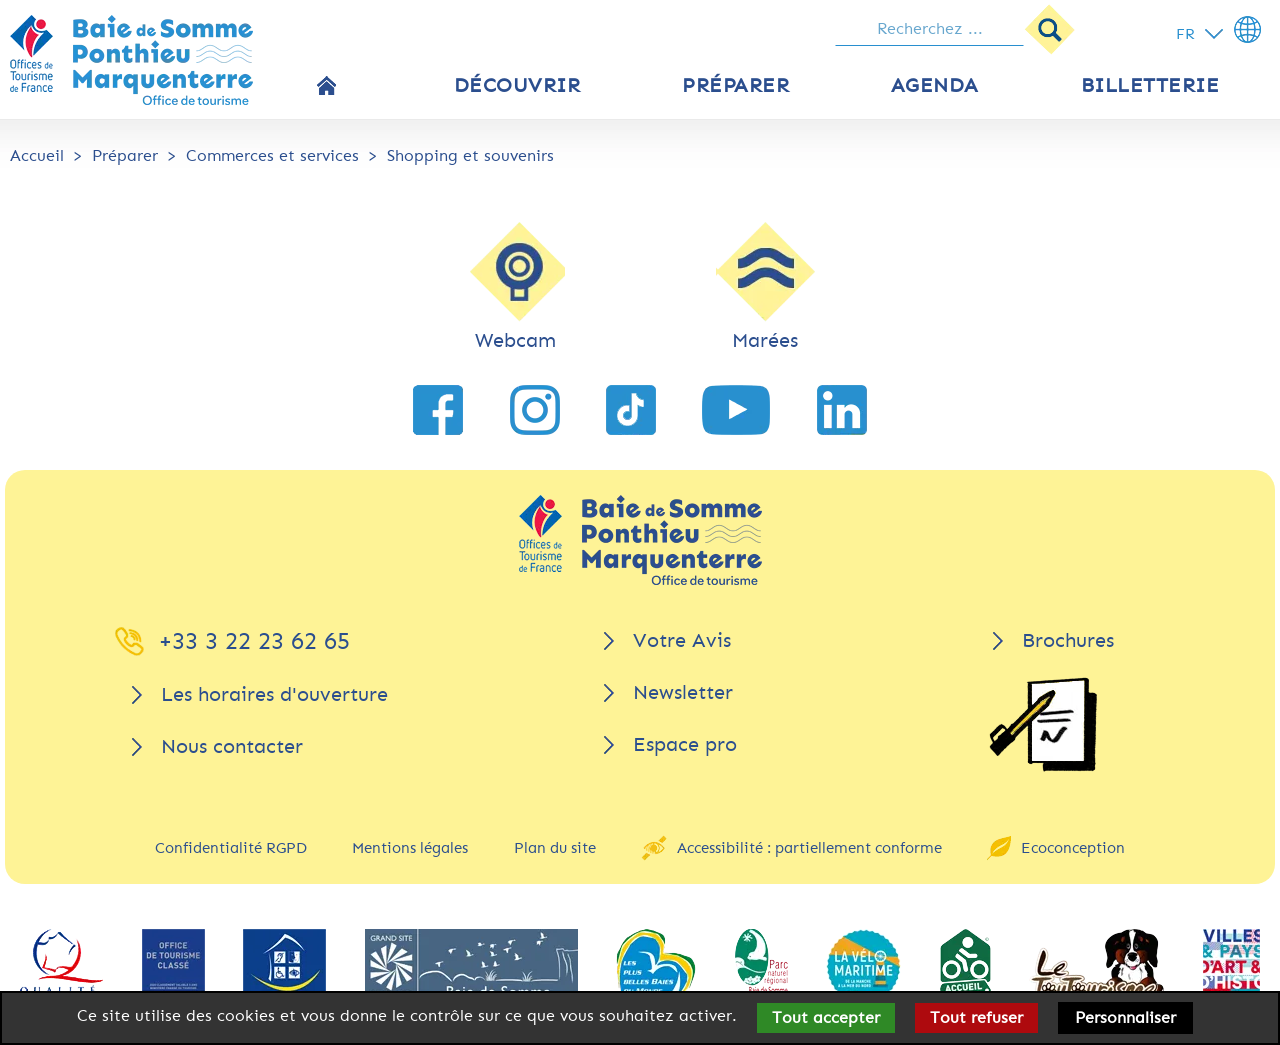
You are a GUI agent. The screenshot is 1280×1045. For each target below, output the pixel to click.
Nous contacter (232, 746)
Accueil (37, 155)
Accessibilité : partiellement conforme (809, 848)
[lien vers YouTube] (736, 410)
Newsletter (683, 692)
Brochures (1068, 640)
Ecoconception (1073, 848)
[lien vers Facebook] (438, 410)
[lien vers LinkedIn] (842, 410)
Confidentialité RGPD (231, 848)
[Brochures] (1043, 724)
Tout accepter (826, 1017)
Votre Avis (682, 640)
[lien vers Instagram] (535, 410)
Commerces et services (272, 155)
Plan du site (555, 848)
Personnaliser (1125, 1017)
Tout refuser (976, 1017)
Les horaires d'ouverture (274, 694)
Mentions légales (410, 848)
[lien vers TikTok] (631, 410)
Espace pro (685, 744)
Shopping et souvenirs (470, 155)
